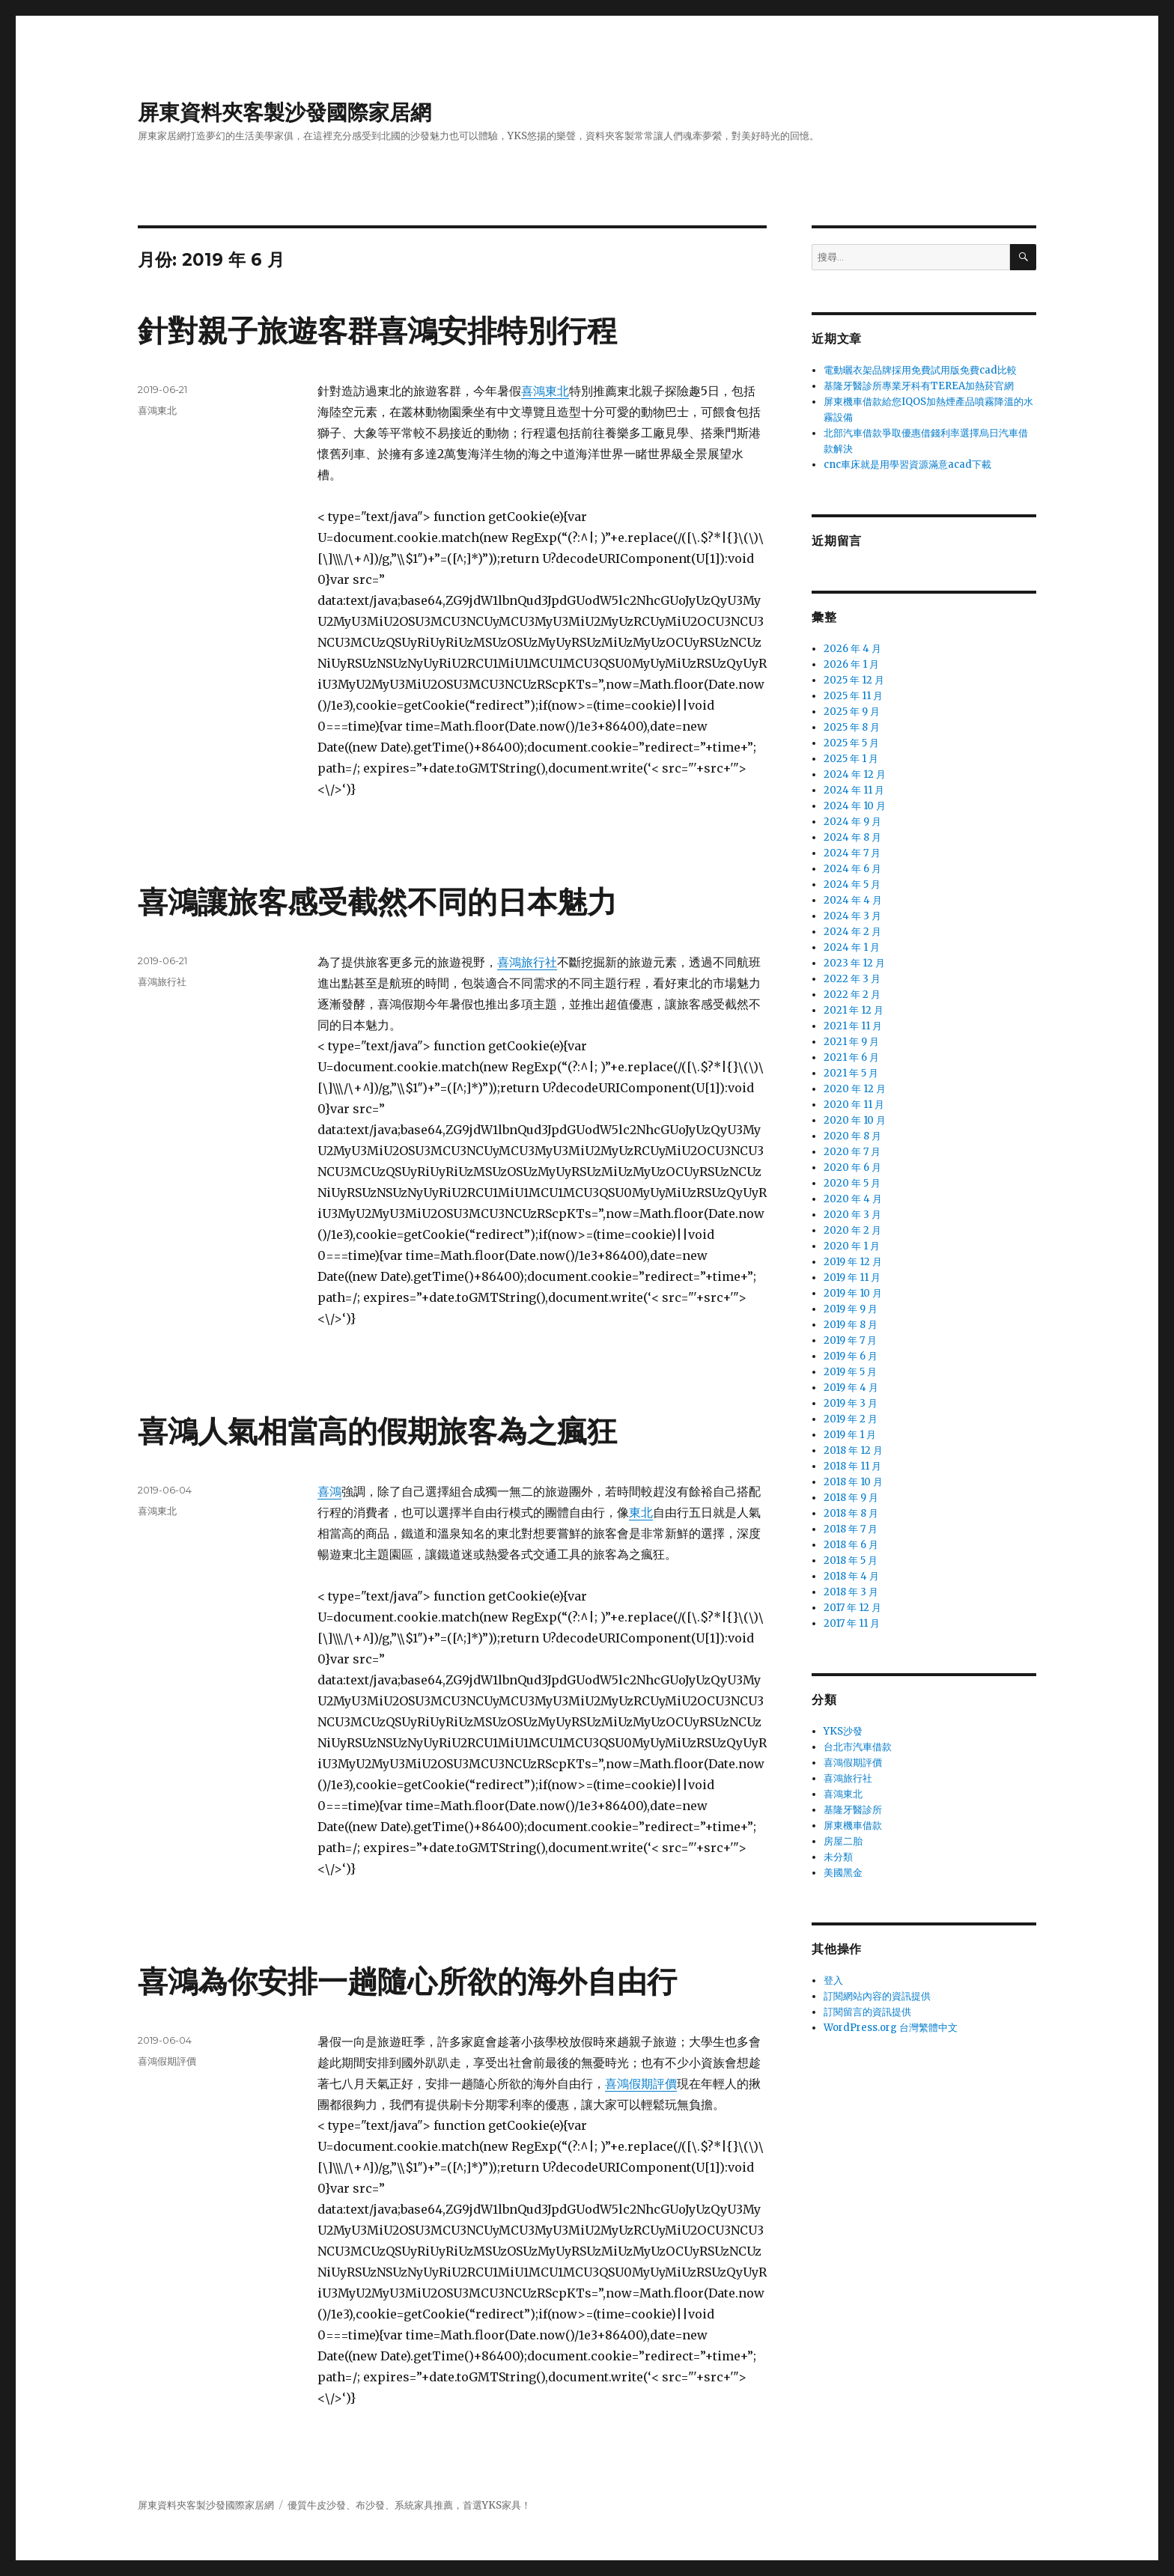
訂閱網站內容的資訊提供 (877, 1996)
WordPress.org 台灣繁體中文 (891, 2027)
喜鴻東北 (545, 390)
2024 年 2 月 (852, 931)
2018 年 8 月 (851, 1513)
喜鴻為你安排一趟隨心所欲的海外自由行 (407, 1981)
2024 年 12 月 (855, 774)
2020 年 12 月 (855, 1089)
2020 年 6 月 (852, 1167)
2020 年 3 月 (852, 1214)
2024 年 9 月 (852, 821)
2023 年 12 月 (854, 963)
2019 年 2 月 (851, 1419)
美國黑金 (843, 1872)
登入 (833, 1980)
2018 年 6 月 (851, 1544)
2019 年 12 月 (853, 1261)
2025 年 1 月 (851, 758)
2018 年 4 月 (851, 1576)
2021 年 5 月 (851, 1073)
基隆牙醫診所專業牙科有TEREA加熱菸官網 (919, 386)
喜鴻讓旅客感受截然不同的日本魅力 (377, 901)
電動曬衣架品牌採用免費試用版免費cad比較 (920, 370)
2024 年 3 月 (852, 916)
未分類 (838, 1857)
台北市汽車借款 (858, 1747)
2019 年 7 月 (850, 1340)
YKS (492, 2505)
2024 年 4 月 (853, 900)
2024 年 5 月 (852, 884)
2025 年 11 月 (853, 695)
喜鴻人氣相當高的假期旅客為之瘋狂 (377, 1431)
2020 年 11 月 (854, 1104)
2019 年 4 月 (851, 1387)
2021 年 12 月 (853, 1010)
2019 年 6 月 (851, 1356)
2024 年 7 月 (852, 853)
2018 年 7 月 (851, 1529)
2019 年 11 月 (852, 1277)
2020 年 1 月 (852, 1246)
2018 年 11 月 (852, 1466)
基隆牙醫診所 (853, 1809)
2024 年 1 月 (852, 947)
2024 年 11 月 (854, 790)
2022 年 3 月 (852, 978)
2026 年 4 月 (852, 648)
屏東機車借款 (853, 1825)
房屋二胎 (843, 1841)
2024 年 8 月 (852, 837)
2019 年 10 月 (853, 1293)
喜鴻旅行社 (527, 961)
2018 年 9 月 (851, 1497)
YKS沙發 (843, 1731)
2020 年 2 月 (852, 1230)
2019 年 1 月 (850, 1434)
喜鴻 (329, 1491)
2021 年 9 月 (851, 1041)
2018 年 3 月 (851, 1592)
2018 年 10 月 (853, 1482)
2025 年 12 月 (854, 680)
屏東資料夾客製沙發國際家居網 (284, 112)
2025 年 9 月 (852, 711)
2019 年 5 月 (850, 1371)
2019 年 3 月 (851, 1403)
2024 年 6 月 (852, 868)
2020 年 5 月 (852, 1183)
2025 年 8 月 (852, 727)
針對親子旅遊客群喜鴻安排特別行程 (377, 330)
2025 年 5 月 (851, 743)
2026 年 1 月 (851, 664)
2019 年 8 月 (851, 1324)
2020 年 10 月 (855, 1120)
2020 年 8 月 (852, 1136)
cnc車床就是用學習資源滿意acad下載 (907, 464)
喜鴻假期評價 (641, 2083)
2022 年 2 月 (852, 994)
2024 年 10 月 (855, 806)
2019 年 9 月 (851, 1309)
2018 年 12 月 (853, 1450)
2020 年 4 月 (853, 1199)
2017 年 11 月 (852, 1623)
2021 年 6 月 (851, 1057)
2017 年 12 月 (852, 1607)
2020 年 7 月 (852, 1151)
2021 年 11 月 (853, 1026)
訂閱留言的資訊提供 (867, 2012)
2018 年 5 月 (851, 1560)
